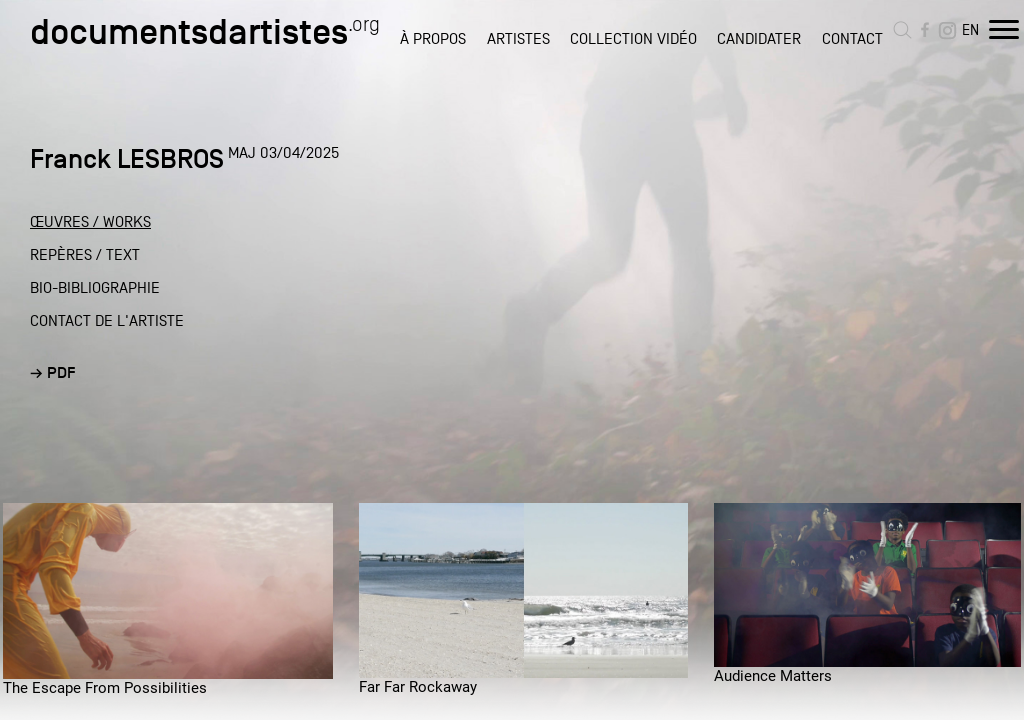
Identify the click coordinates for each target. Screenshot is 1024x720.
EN (970, 29)
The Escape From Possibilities (105, 688)
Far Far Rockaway (418, 687)
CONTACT (852, 39)
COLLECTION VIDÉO (633, 39)
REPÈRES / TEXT (85, 255)
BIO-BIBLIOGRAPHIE (95, 288)
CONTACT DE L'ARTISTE (107, 321)
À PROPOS (433, 39)
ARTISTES (518, 39)
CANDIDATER (759, 39)
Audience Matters (773, 676)
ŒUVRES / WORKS (90, 222)
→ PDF (53, 373)
